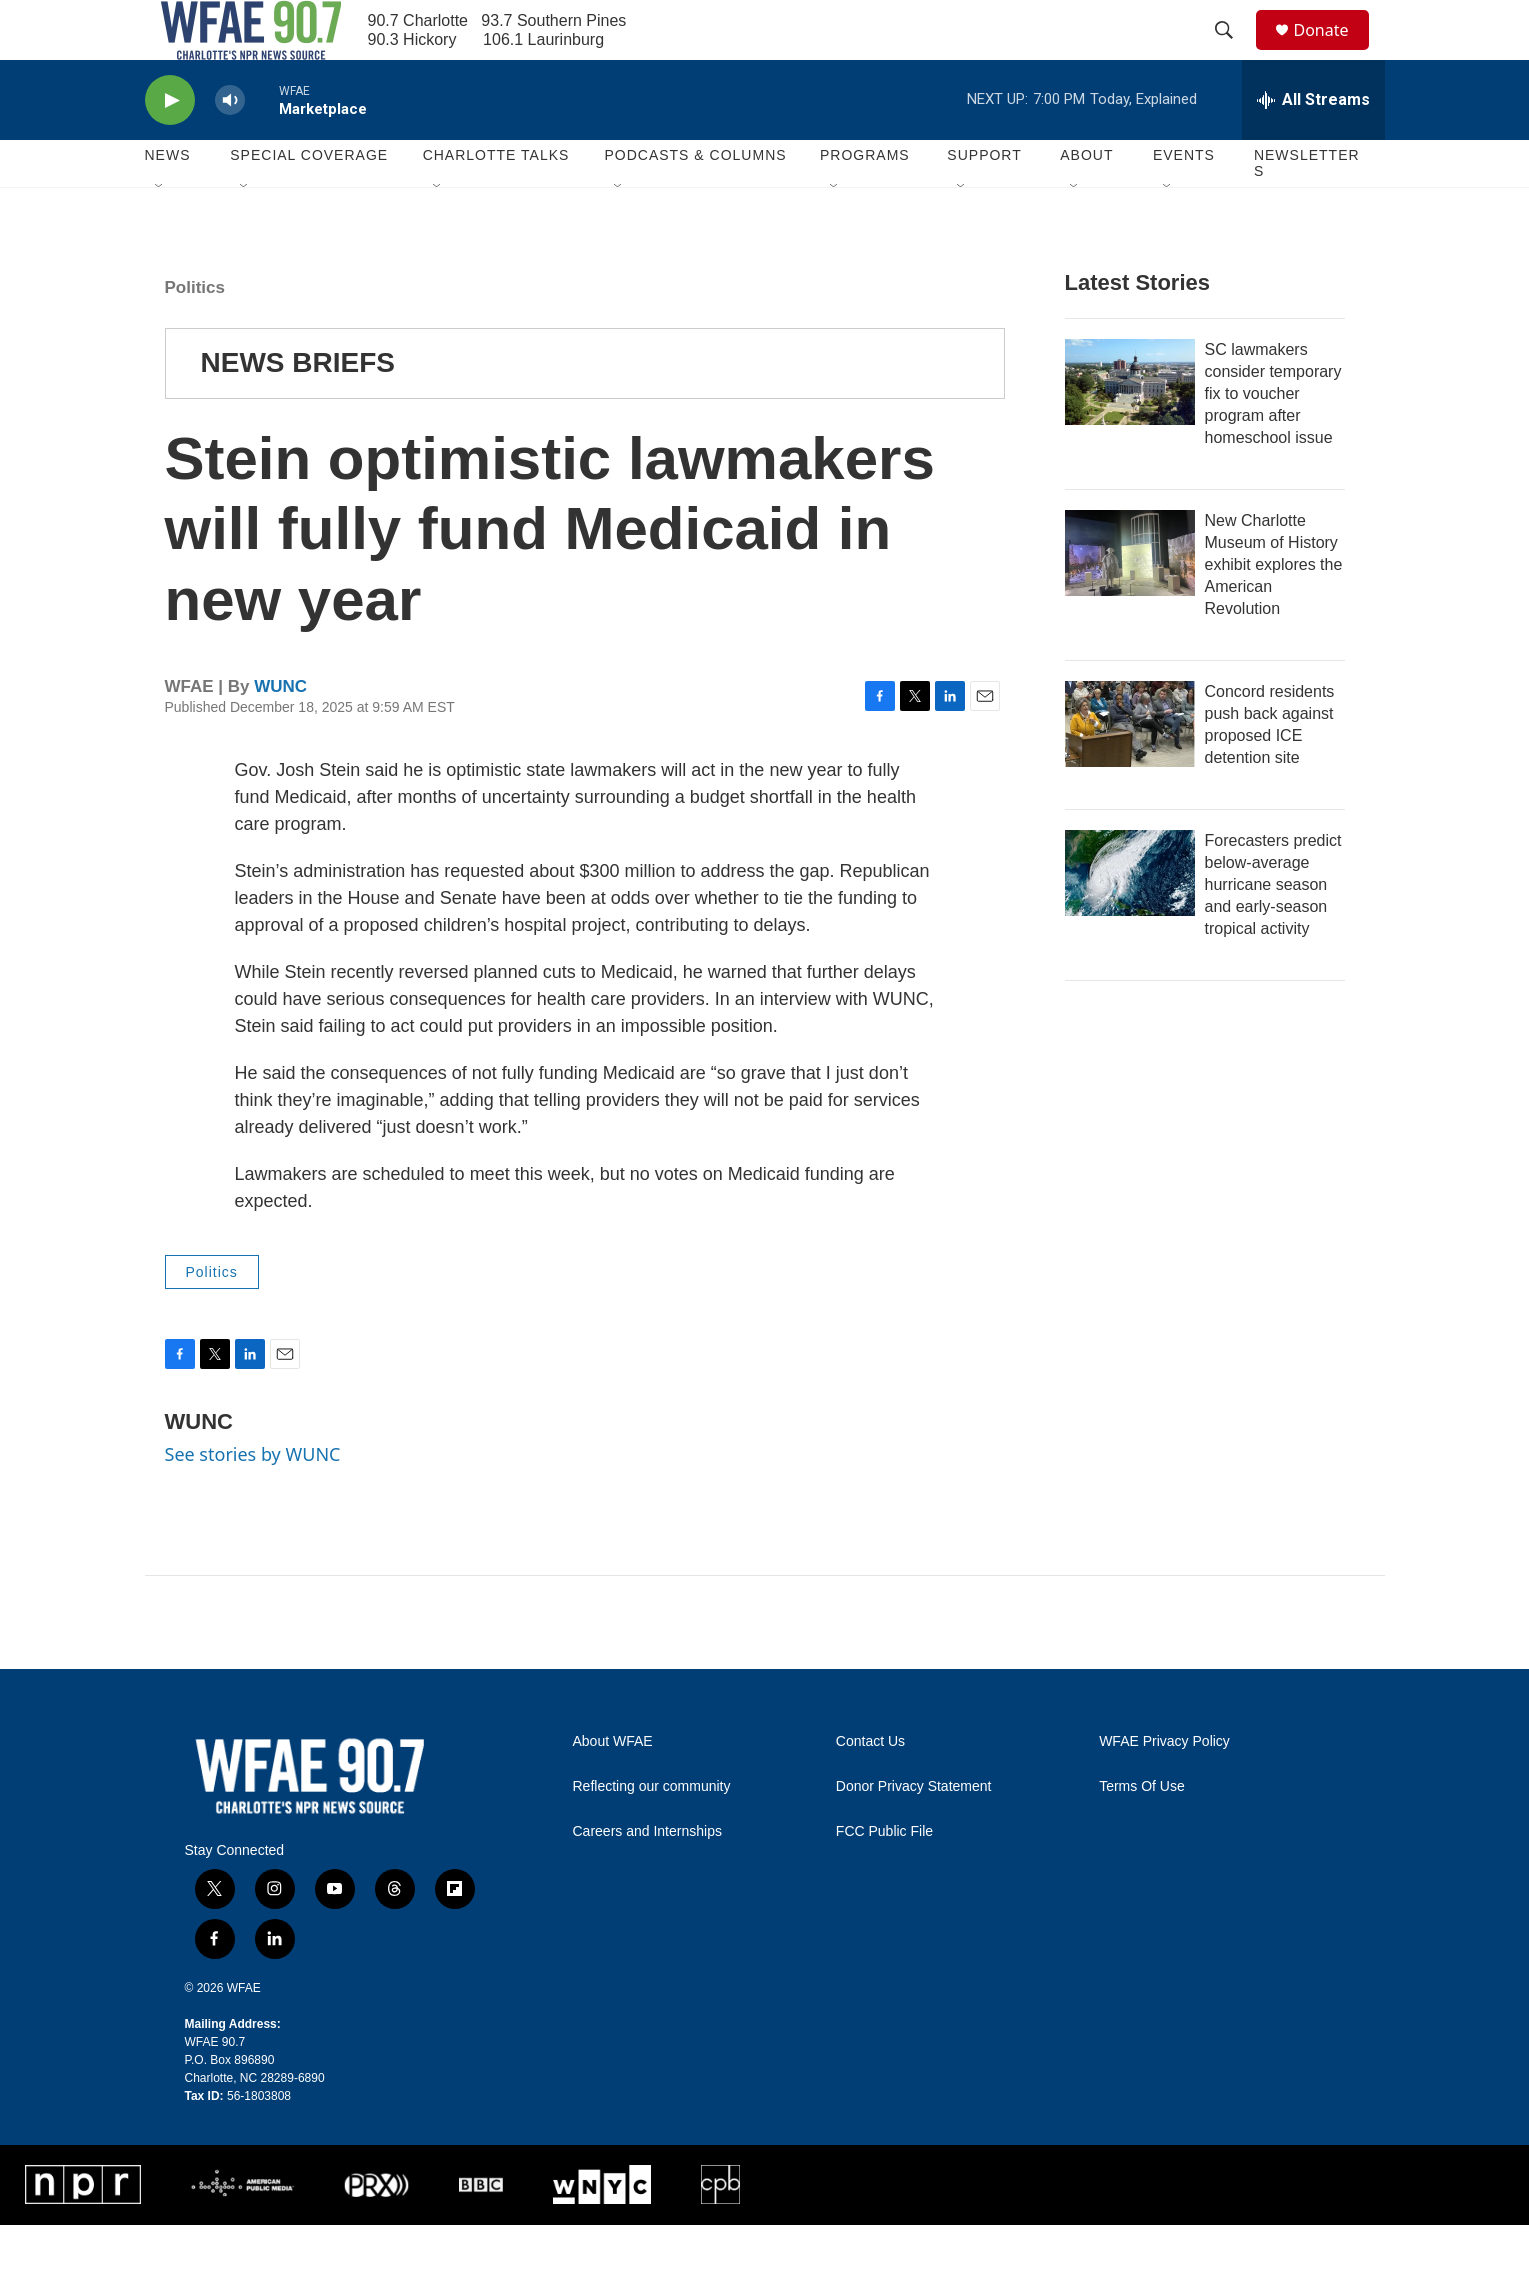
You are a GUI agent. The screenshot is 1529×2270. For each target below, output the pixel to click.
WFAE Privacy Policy (1164, 1786)
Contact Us (870, 1786)
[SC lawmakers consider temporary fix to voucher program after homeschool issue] (1130, 427)
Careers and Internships (647, 1876)
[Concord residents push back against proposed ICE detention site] (1130, 769)
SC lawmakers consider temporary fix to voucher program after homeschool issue (1273, 438)
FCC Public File (884, 1876)
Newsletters (1307, 208)
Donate (1334, 52)
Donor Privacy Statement (914, 1831)
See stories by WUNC (253, 1499)
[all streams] (1313, 145)
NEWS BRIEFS (298, 407)
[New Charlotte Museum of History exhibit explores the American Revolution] (1130, 598)
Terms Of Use (1142, 1831)
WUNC (280, 731)
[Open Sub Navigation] (160, 232)
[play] (170, 145)
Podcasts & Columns (695, 200)
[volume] (230, 145)
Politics (195, 332)
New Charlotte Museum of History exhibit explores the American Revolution (1274, 609)
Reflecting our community (652, 1831)
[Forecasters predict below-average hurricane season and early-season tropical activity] (1130, 918)
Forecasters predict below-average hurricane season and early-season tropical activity (1273, 929)
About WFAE (613, 1786)
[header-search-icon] (1234, 53)
